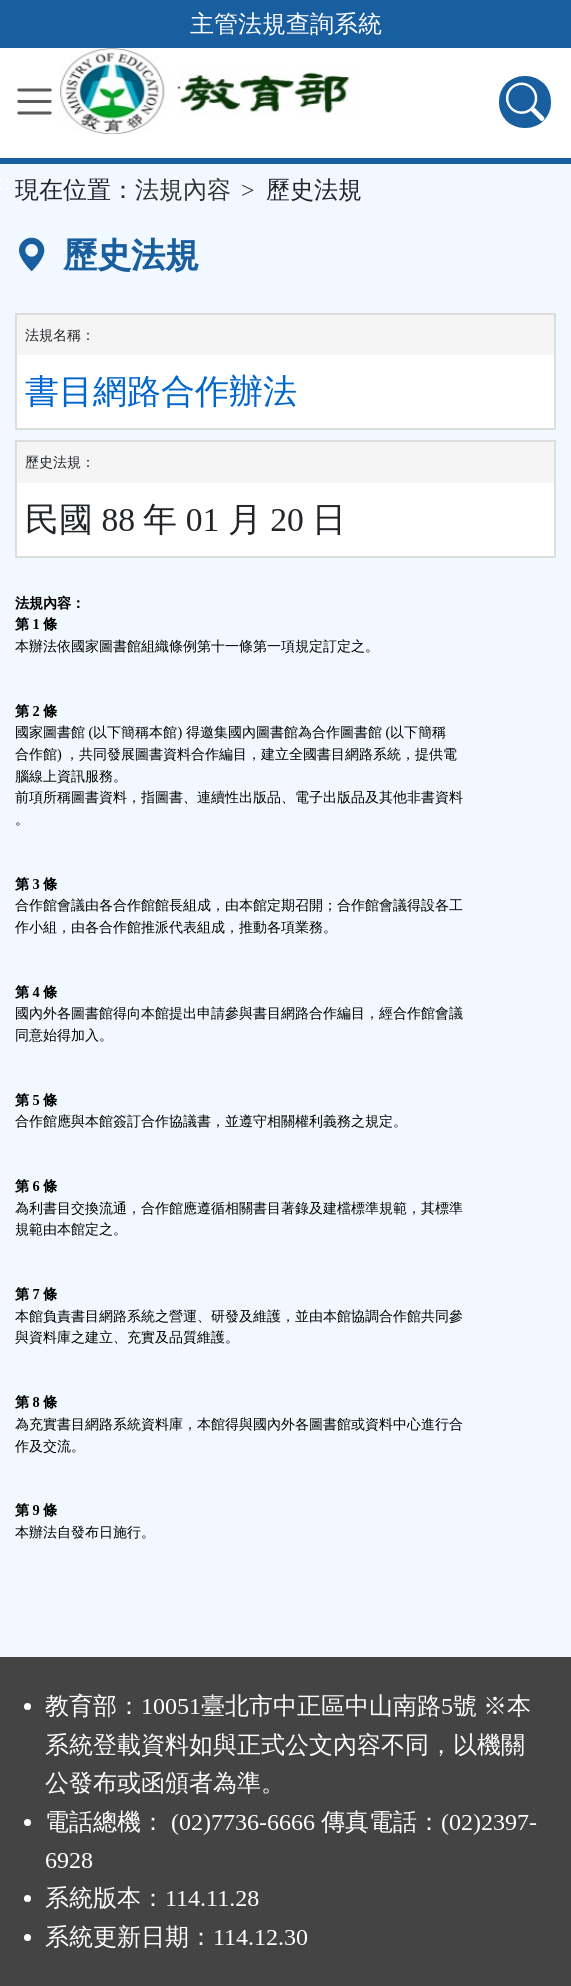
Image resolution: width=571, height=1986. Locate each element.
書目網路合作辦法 (161, 391)
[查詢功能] (525, 102)
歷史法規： (60, 462)
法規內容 (183, 190)
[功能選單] (34, 101)
